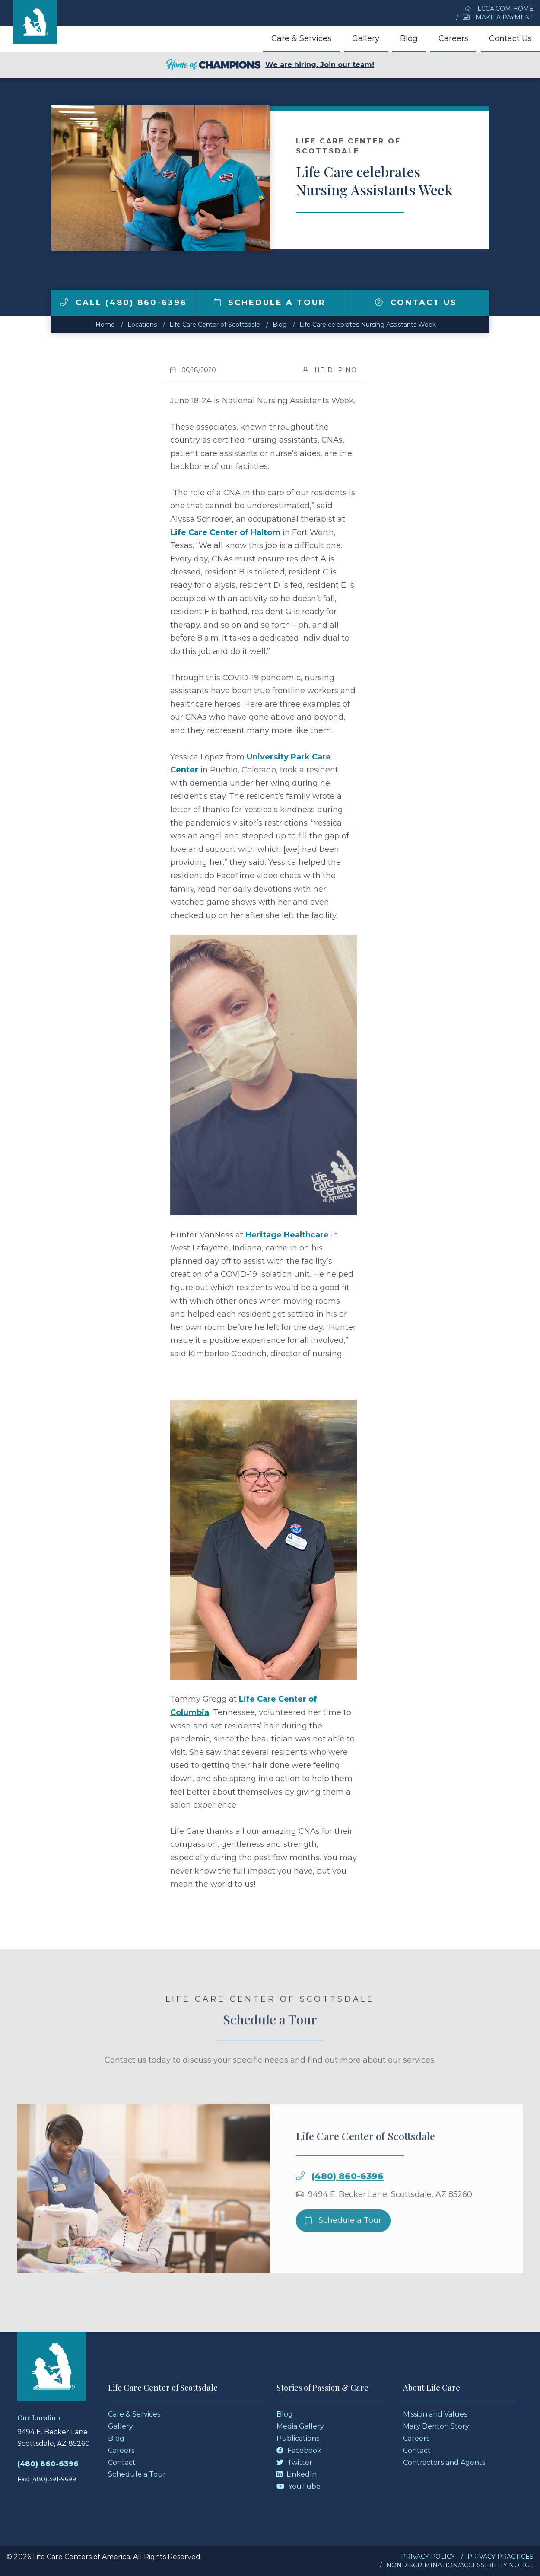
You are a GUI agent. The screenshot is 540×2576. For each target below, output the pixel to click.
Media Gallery (300, 2426)
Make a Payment (498, 17)
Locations (142, 324)
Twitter (294, 2462)
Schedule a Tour (270, 302)
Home (105, 324)
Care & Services (301, 38)
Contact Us (510, 38)
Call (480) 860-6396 (123, 302)
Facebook (298, 2450)
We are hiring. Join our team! (270, 65)
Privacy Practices (500, 2556)
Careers (453, 38)
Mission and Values (435, 2414)
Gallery (365, 38)
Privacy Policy (428, 2556)
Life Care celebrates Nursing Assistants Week (367, 324)
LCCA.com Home (499, 9)
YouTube (298, 2486)
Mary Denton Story (436, 2426)
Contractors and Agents (444, 2462)
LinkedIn (296, 2474)
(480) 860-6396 (347, 2195)
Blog (409, 38)
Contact (122, 2462)
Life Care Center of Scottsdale (214, 324)
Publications (297, 2438)
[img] (64, 302)
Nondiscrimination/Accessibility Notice (460, 2565)
